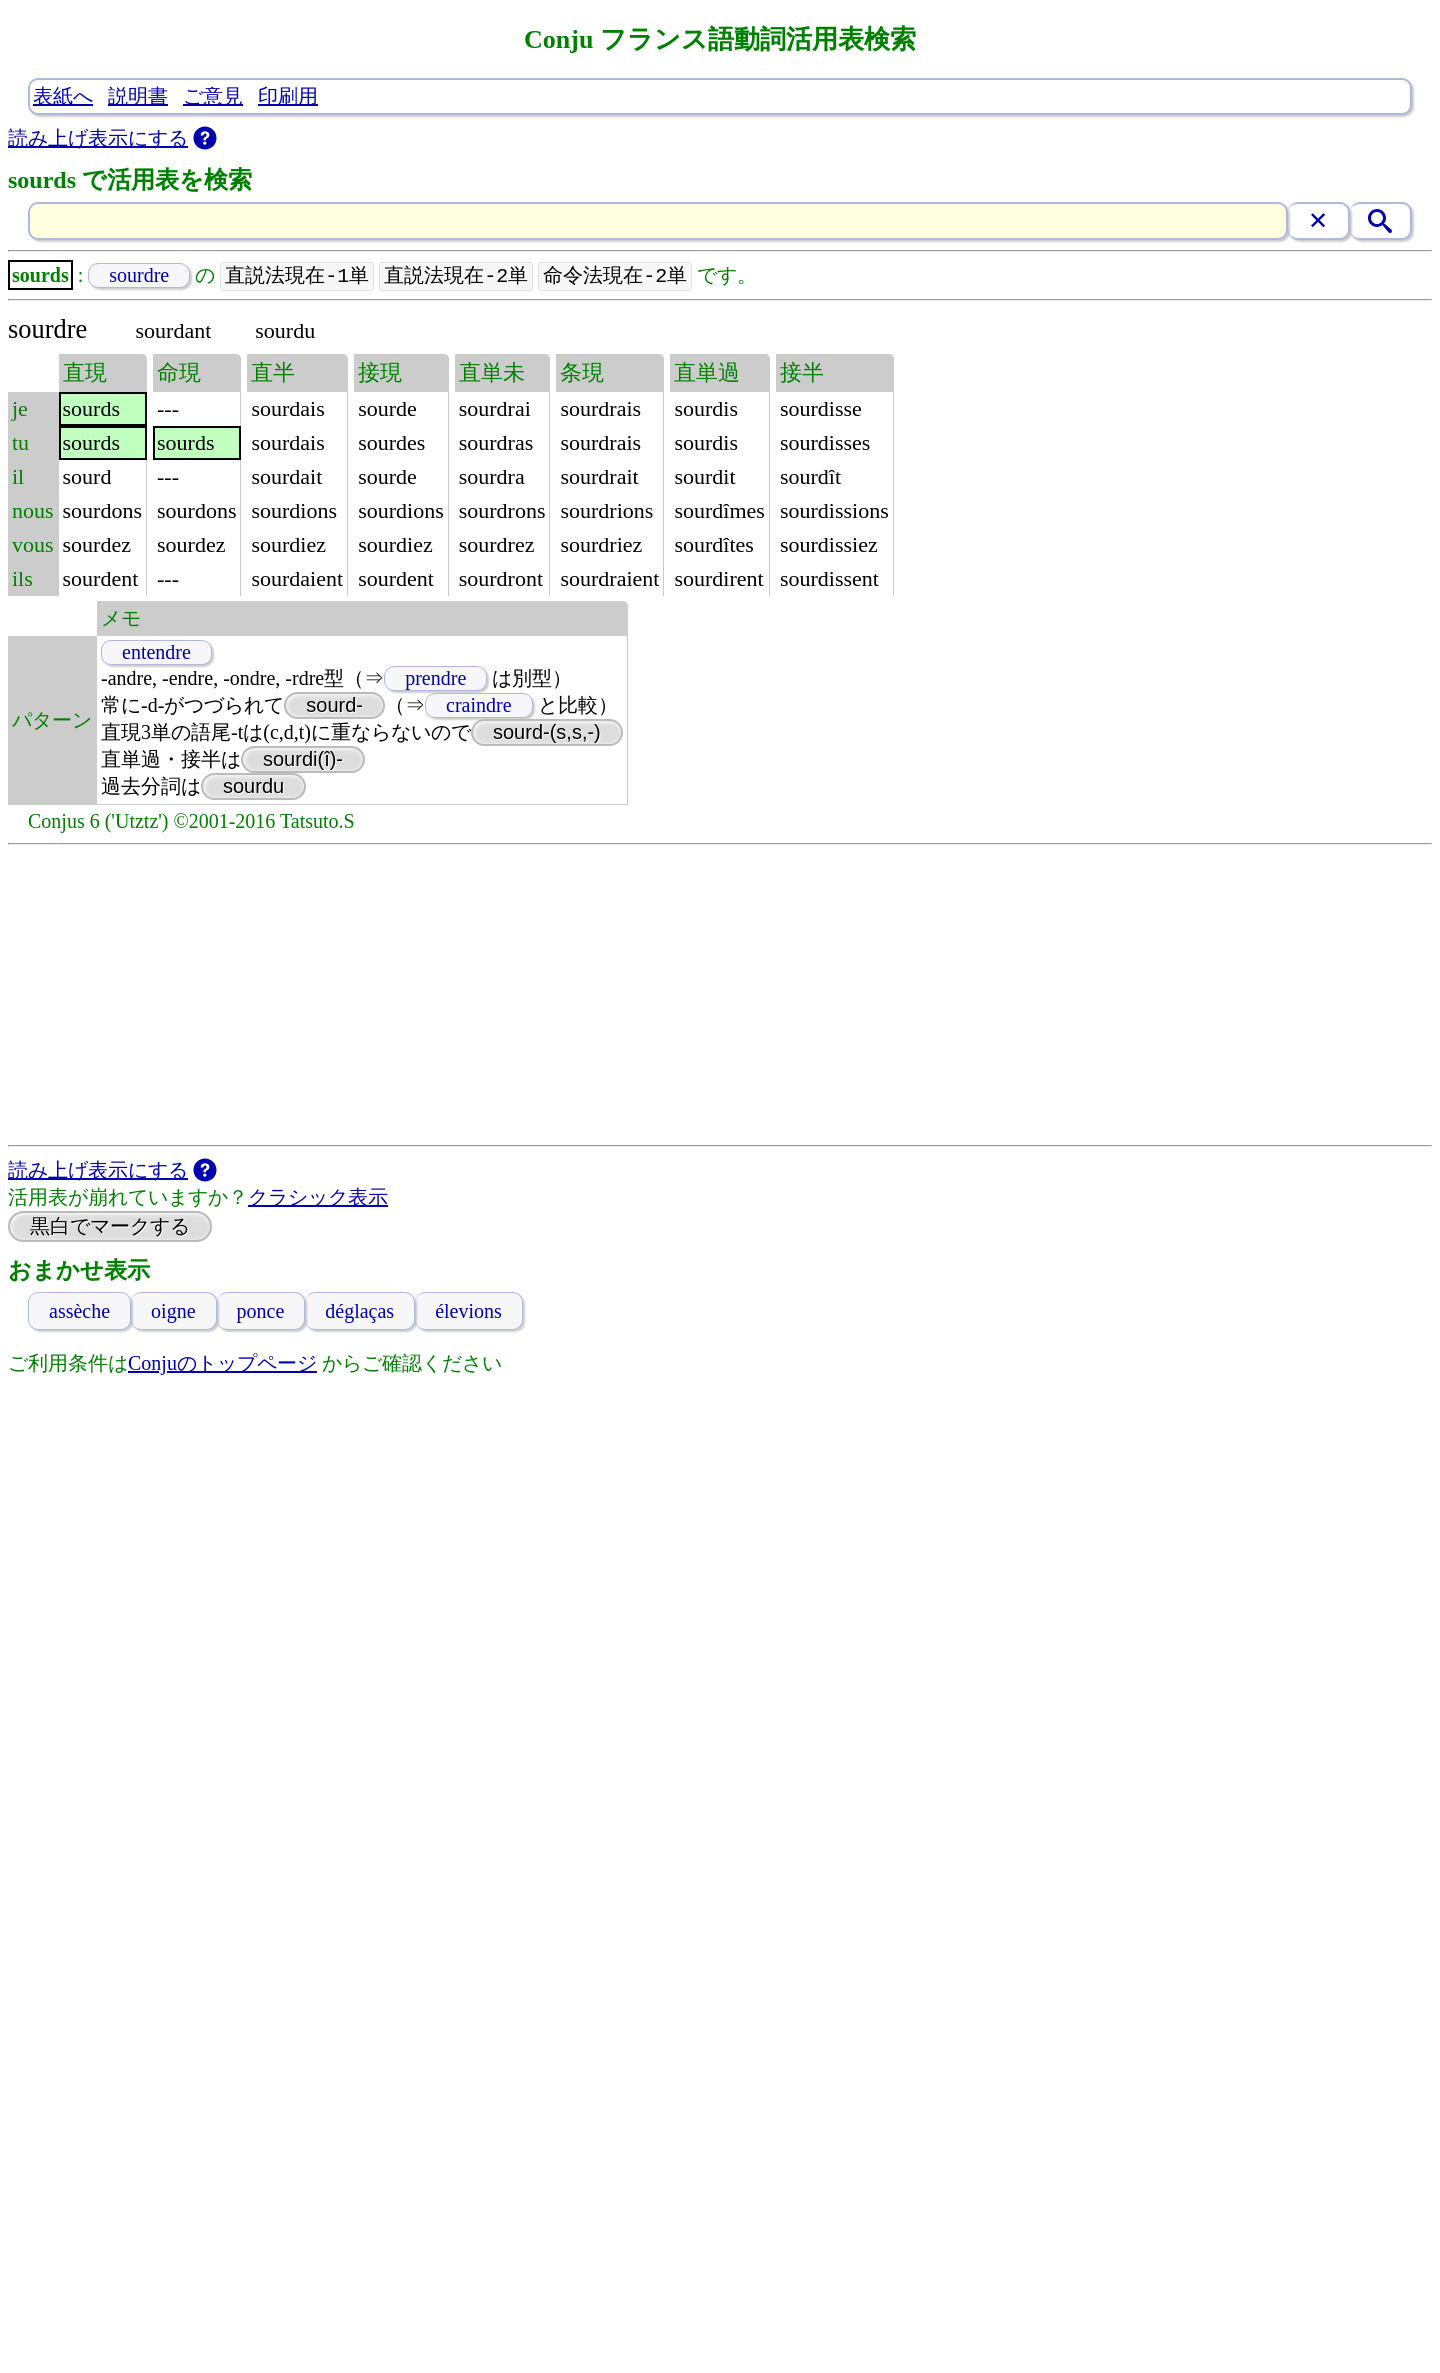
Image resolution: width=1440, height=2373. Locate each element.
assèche (79, 1312)
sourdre (139, 276)
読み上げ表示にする (98, 138)
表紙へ (63, 96)
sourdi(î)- (303, 760)
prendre (435, 679)
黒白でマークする (110, 1227)
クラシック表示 (318, 1198)
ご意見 (213, 96)
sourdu (253, 787)
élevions (468, 1312)
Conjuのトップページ (222, 1364)
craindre (479, 706)
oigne (173, 1312)
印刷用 (288, 96)
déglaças (359, 1312)
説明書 (138, 96)
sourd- (334, 706)
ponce (261, 1312)
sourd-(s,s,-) (547, 733)
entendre (156, 653)
